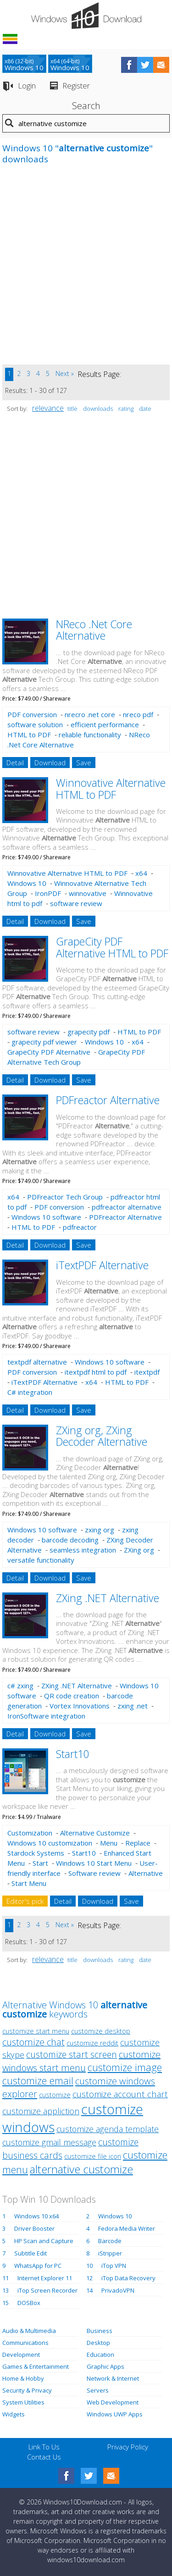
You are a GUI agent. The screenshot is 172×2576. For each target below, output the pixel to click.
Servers (98, 2390)
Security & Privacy (27, 2390)
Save (83, 762)
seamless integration (83, 1549)
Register (76, 85)
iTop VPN (113, 2265)
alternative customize (81, 2169)
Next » (64, 373)
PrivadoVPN (117, 2290)
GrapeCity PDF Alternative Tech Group (76, 1057)
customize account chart (120, 2094)
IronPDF (48, 893)
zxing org (99, 1529)
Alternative (145, 1873)
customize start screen (71, 2054)
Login (27, 85)
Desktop (98, 2342)
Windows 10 (26, 883)
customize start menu (35, 2031)
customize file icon (92, 2156)
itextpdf (147, 1371)
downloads (98, 408)
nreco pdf (138, 714)
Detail (15, 762)
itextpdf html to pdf (96, 1371)
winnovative (87, 893)
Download (50, 762)
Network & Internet (113, 2378)
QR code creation (71, 1695)
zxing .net (132, 1705)
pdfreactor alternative (126, 1206)
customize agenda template (107, 2128)
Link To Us (44, 2446)
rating (125, 408)
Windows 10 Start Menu (94, 1863)
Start (40, 1863)
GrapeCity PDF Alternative (48, 1051)
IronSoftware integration (46, 1715)
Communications (25, 2342)
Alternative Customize (95, 1832)
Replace (137, 1842)
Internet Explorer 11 (44, 2278)
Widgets (13, 2414)
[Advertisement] (86, 269)
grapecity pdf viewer (44, 1041)
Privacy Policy (127, 2446)
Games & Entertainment (35, 2366)
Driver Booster (34, 2228)
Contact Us (44, 2456)
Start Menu (28, 1883)
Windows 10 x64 (36, 2216)
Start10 (72, 1754)
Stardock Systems (35, 1852)
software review (76, 903)
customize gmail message (49, 2142)
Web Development (113, 2402)
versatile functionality (40, 1559)
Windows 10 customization (49, 1842)
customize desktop (100, 2031)
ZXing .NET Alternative (107, 1598)
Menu (108, 1842)
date (145, 408)
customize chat (33, 2042)
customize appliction (40, 2111)
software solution (35, 724)
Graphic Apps (105, 2366)
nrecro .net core (90, 714)
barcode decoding (70, 1539)
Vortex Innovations (80, 1705)
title (72, 408)
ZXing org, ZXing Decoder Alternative (101, 1436)
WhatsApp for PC (37, 2265)
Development (21, 2354)
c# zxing (20, 1685)
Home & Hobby (23, 2378)
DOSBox (28, 2303)
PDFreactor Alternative (108, 1100)
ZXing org (139, 1549)
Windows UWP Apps (115, 2414)
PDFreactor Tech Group (65, 1196)
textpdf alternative (37, 1361)
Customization (29, 1832)
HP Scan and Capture (43, 2241)
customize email (37, 2080)
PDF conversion (32, 714)
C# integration (29, 1392)
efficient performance (105, 724)
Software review (94, 1873)
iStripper (110, 2253)
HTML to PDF (29, 734)
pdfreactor (80, 1227)
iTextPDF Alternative (102, 1265)
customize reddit (92, 2043)
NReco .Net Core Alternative (94, 630)
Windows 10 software (46, 1217)
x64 (141, 873)
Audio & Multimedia (29, 2331)
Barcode (110, 2241)
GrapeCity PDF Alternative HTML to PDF (112, 947)
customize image (125, 2067)
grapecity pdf (88, 1031)
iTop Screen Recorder (47, 2290)
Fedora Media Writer (126, 2228)
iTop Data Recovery (128, 2278)
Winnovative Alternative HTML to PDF (111, 788)
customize (55, 2094)
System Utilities (23, 2402)
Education (100, 2354)
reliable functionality (90, 734)
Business (99, 2331)
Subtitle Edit (30, 2253)
